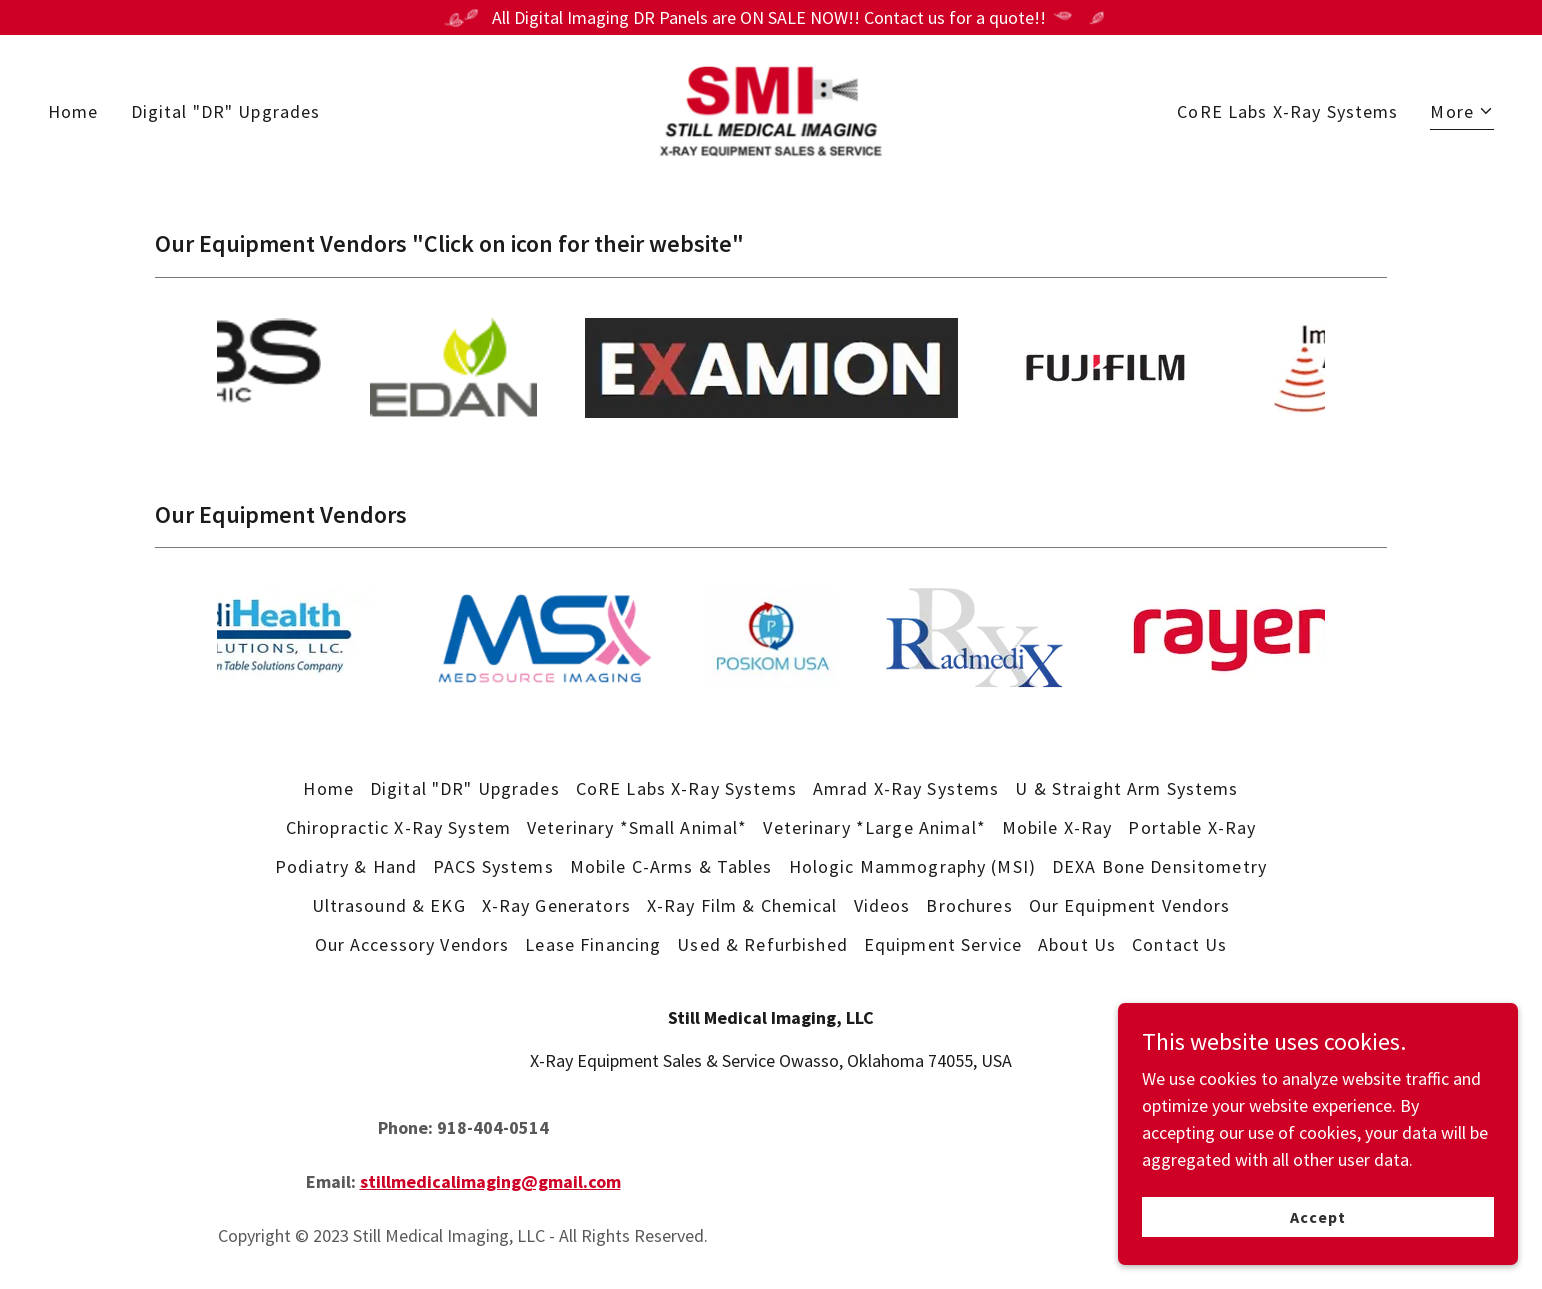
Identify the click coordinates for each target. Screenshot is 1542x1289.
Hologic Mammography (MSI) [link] (912, 866)
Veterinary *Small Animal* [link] (637, 827)
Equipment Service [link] (943, 944)
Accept (1318, 1217)
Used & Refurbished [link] (762, 944)
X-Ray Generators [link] (556, 905)
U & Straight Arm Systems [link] (1126, 788)
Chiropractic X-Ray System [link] (398, 827)
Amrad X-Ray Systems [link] (906, 788)
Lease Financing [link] (593, 944)
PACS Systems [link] (493, 866)
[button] (1462, 114)
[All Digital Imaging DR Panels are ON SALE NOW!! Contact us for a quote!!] (771, 17)
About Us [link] (1077, 944)
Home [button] (328, 788)
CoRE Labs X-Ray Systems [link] (1287, 111)
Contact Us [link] (1179, 944)
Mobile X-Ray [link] (1057, 827)
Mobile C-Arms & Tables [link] (671, 866)
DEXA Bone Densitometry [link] (1159, 866)
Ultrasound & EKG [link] (389, 905)
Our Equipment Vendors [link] (1130, 905)
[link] (771, 108)
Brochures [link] (969, 905)
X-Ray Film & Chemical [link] (742, 905)
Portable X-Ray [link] (1192, 827)
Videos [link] (882, 905)
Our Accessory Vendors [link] (412, 944)
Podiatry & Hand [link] (346, 866)
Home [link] (73, 111)
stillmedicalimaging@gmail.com (490, 1181)
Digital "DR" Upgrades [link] (226, 111)
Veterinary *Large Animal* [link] (874, 827)
